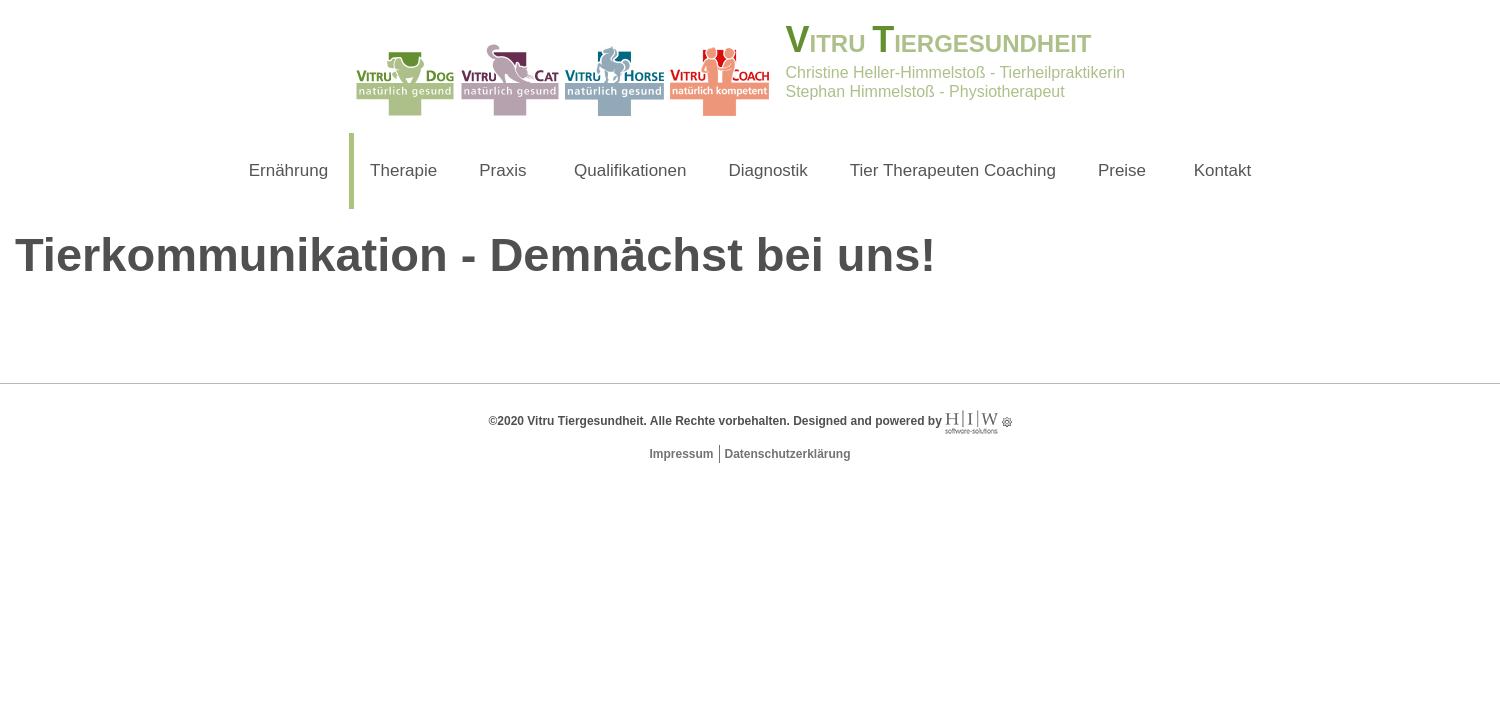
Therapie (403, 170)
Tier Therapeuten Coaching (953, 170)
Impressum (681, 454)
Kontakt (1223, 170)
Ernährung (288, 170)
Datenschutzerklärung (788, 454)
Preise (1122, 170)
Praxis (502, 170)
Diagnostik (767, 170)
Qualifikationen (630, 170)
